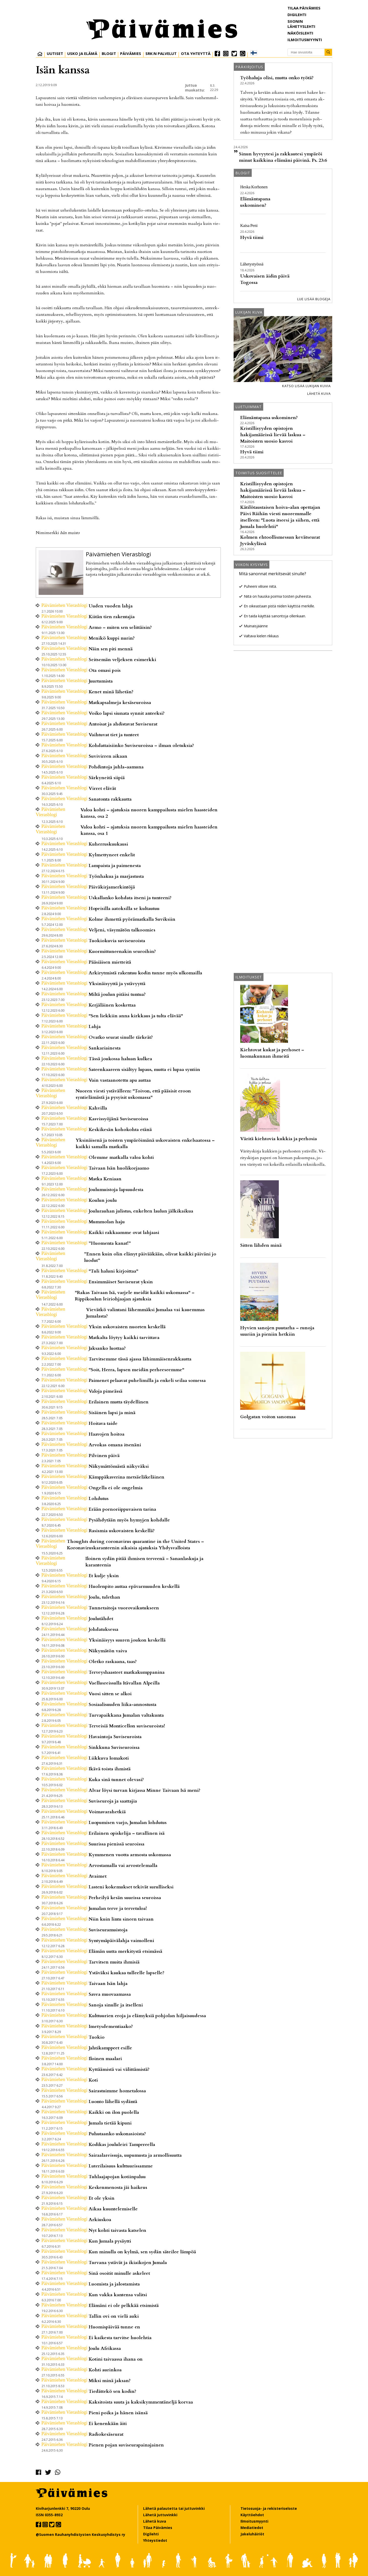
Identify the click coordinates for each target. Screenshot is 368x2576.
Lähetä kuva (319, 393)
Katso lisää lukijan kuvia (306, 386)
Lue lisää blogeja (313, 299)
